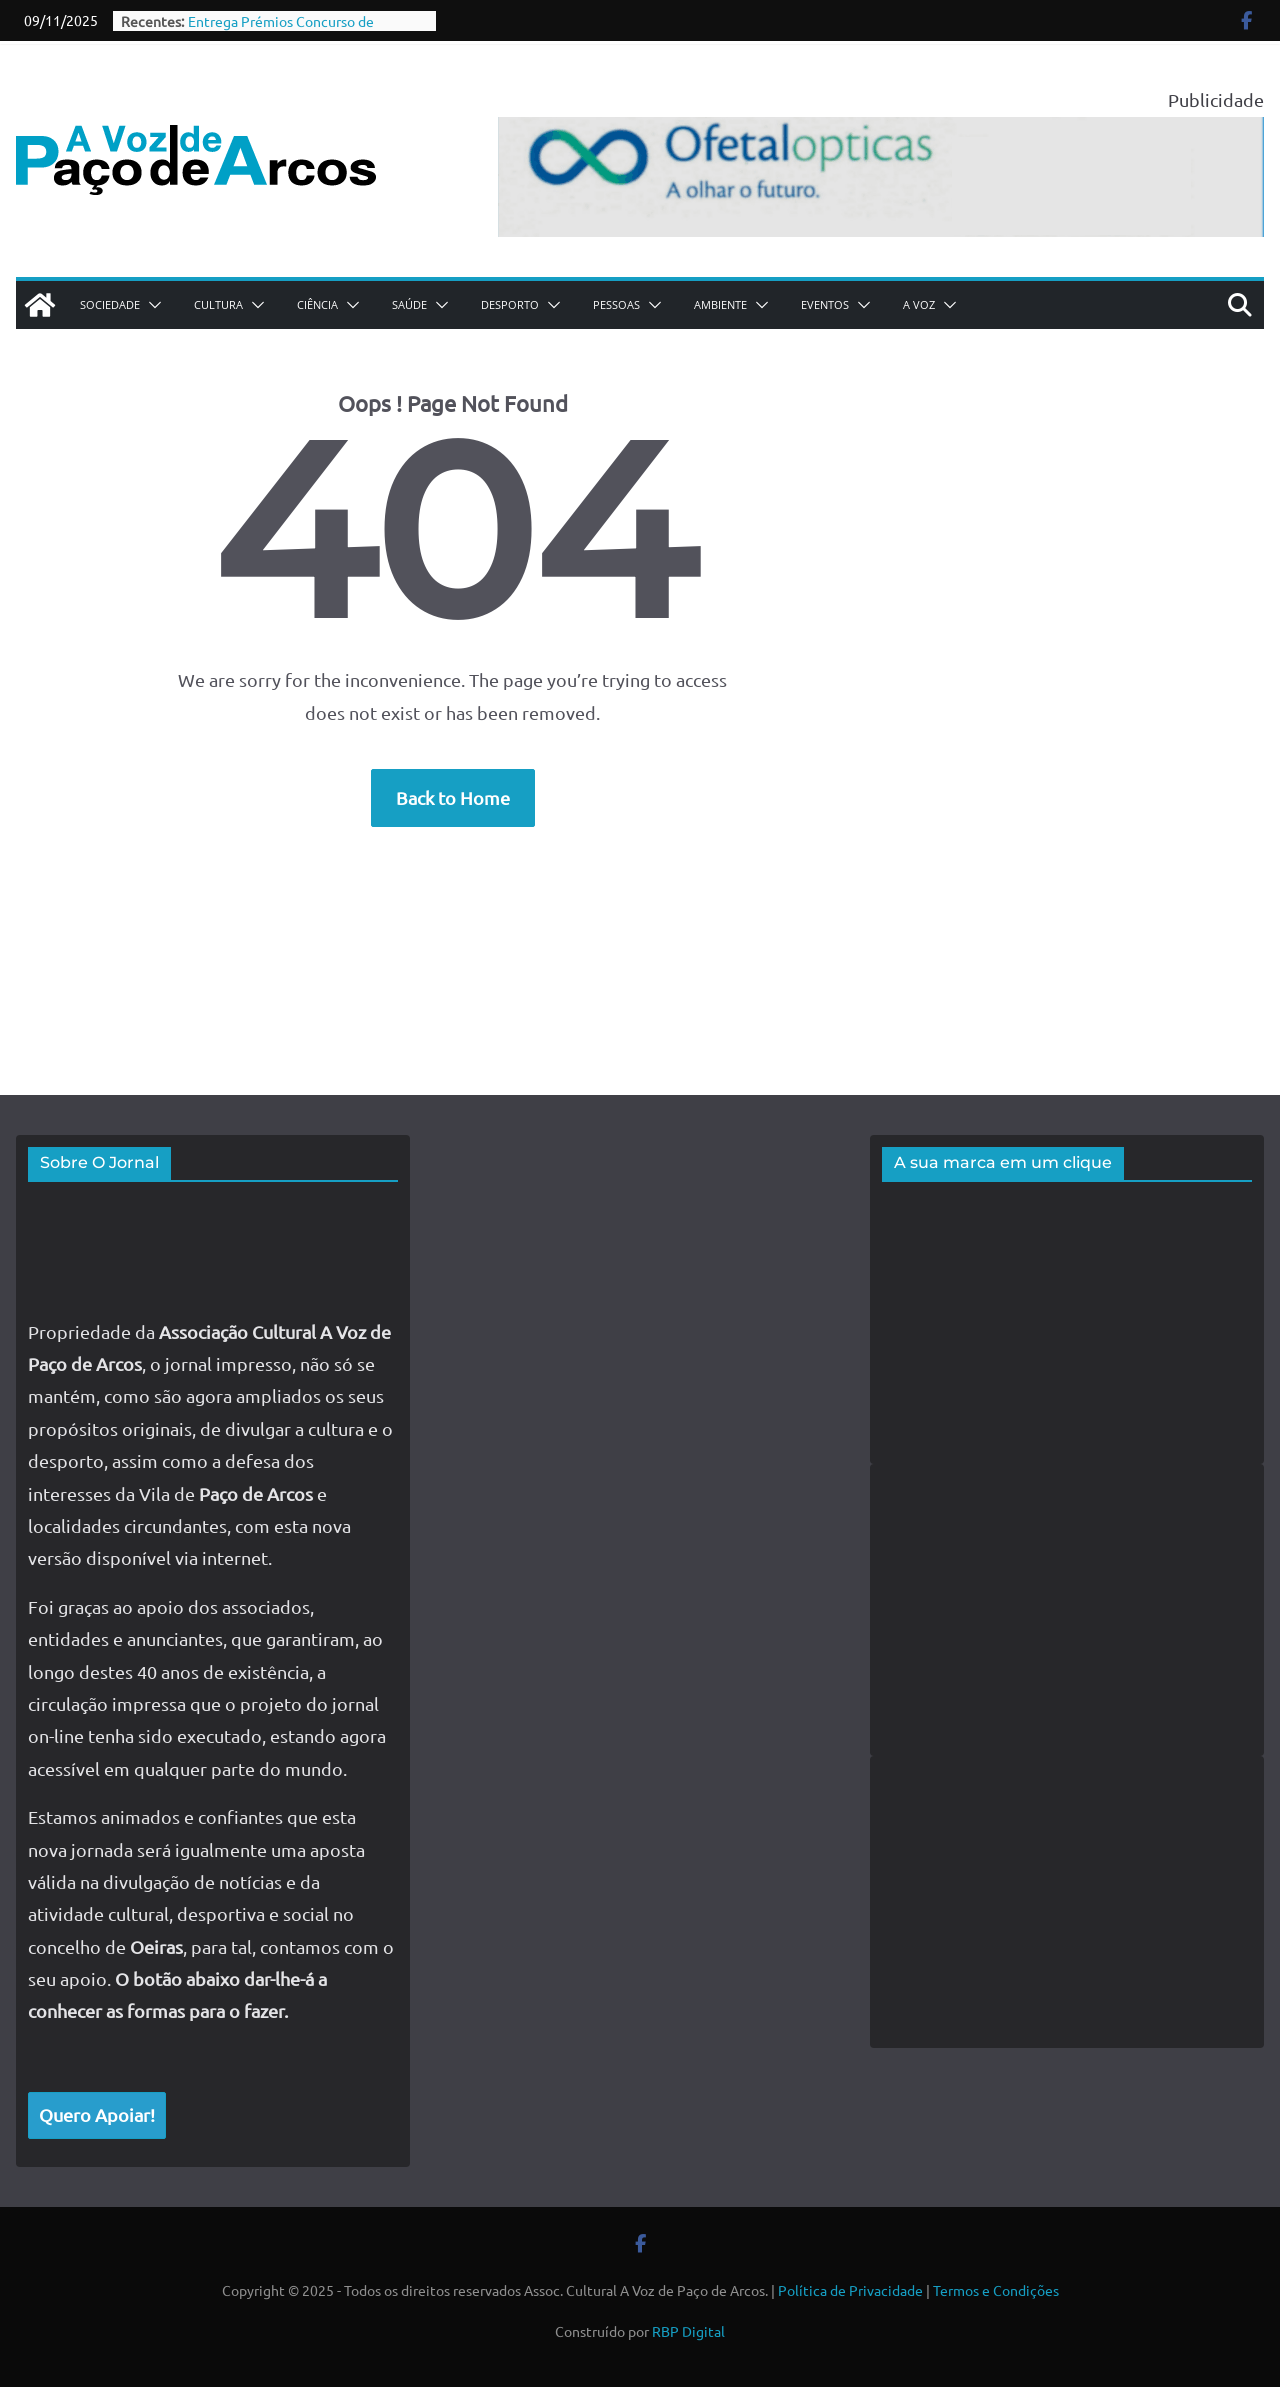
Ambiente (720, 304)
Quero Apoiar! (97, 2114)
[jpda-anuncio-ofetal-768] (881, 132)
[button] (151, 305)
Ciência (317, 304)
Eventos (825, 304)
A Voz (919, 304)
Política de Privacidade (850, 2290)
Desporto (510, 304)
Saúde (409, 304)
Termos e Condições (996, 2290)
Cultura (218, 304)
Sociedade (110, 304)
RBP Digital (688, 2331)
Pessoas (616, 304)
